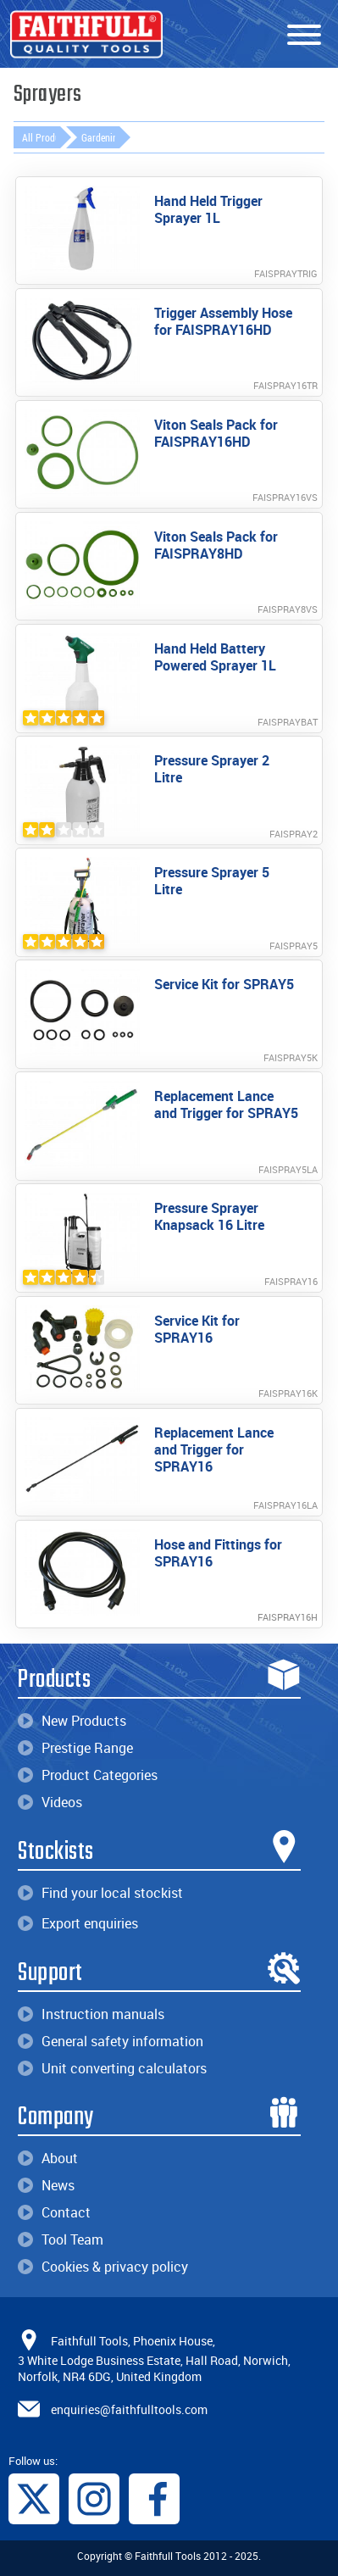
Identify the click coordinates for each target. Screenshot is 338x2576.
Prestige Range (75, 1748)
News (46, 2185)
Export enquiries (78, 1923)
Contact (54, 2212)
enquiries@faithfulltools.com (129, 2409)
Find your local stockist (100, 1892)
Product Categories (88, 1775)
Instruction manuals (91, 2014)
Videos (50, 1802)
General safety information (110, 2041)
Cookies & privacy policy (103, 2266)
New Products (72, 1720)
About (48, 2158)
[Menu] (304, 35)
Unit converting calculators (112, 2068)
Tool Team (60, 2239)
